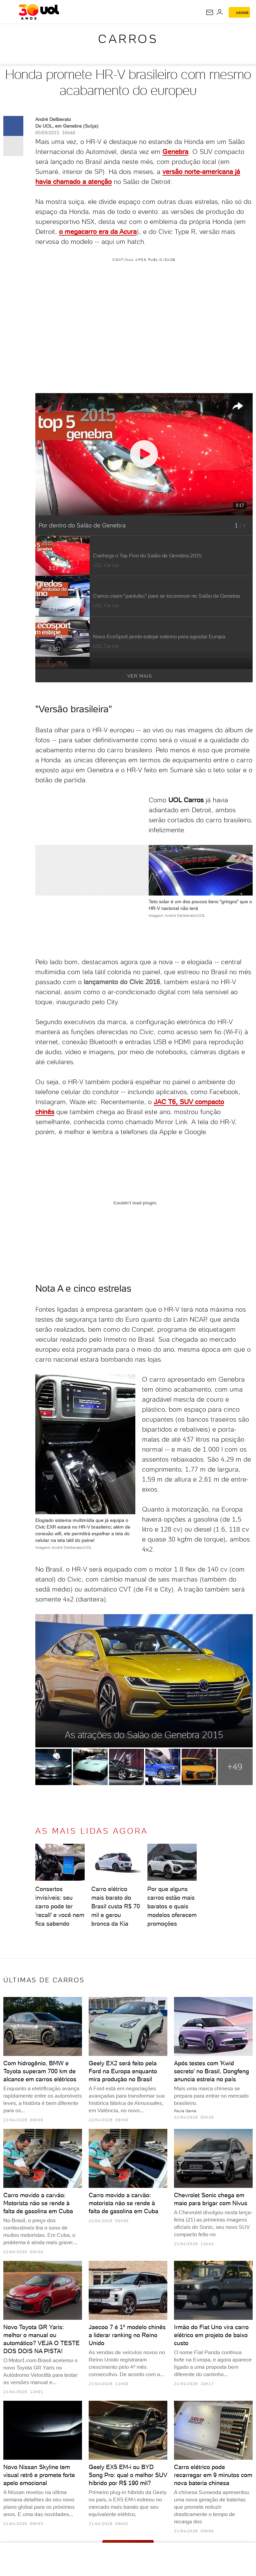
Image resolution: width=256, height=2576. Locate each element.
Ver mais (186, 676)
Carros (128, 39)
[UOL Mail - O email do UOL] (210, 12)
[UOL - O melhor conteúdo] (39, 12)
